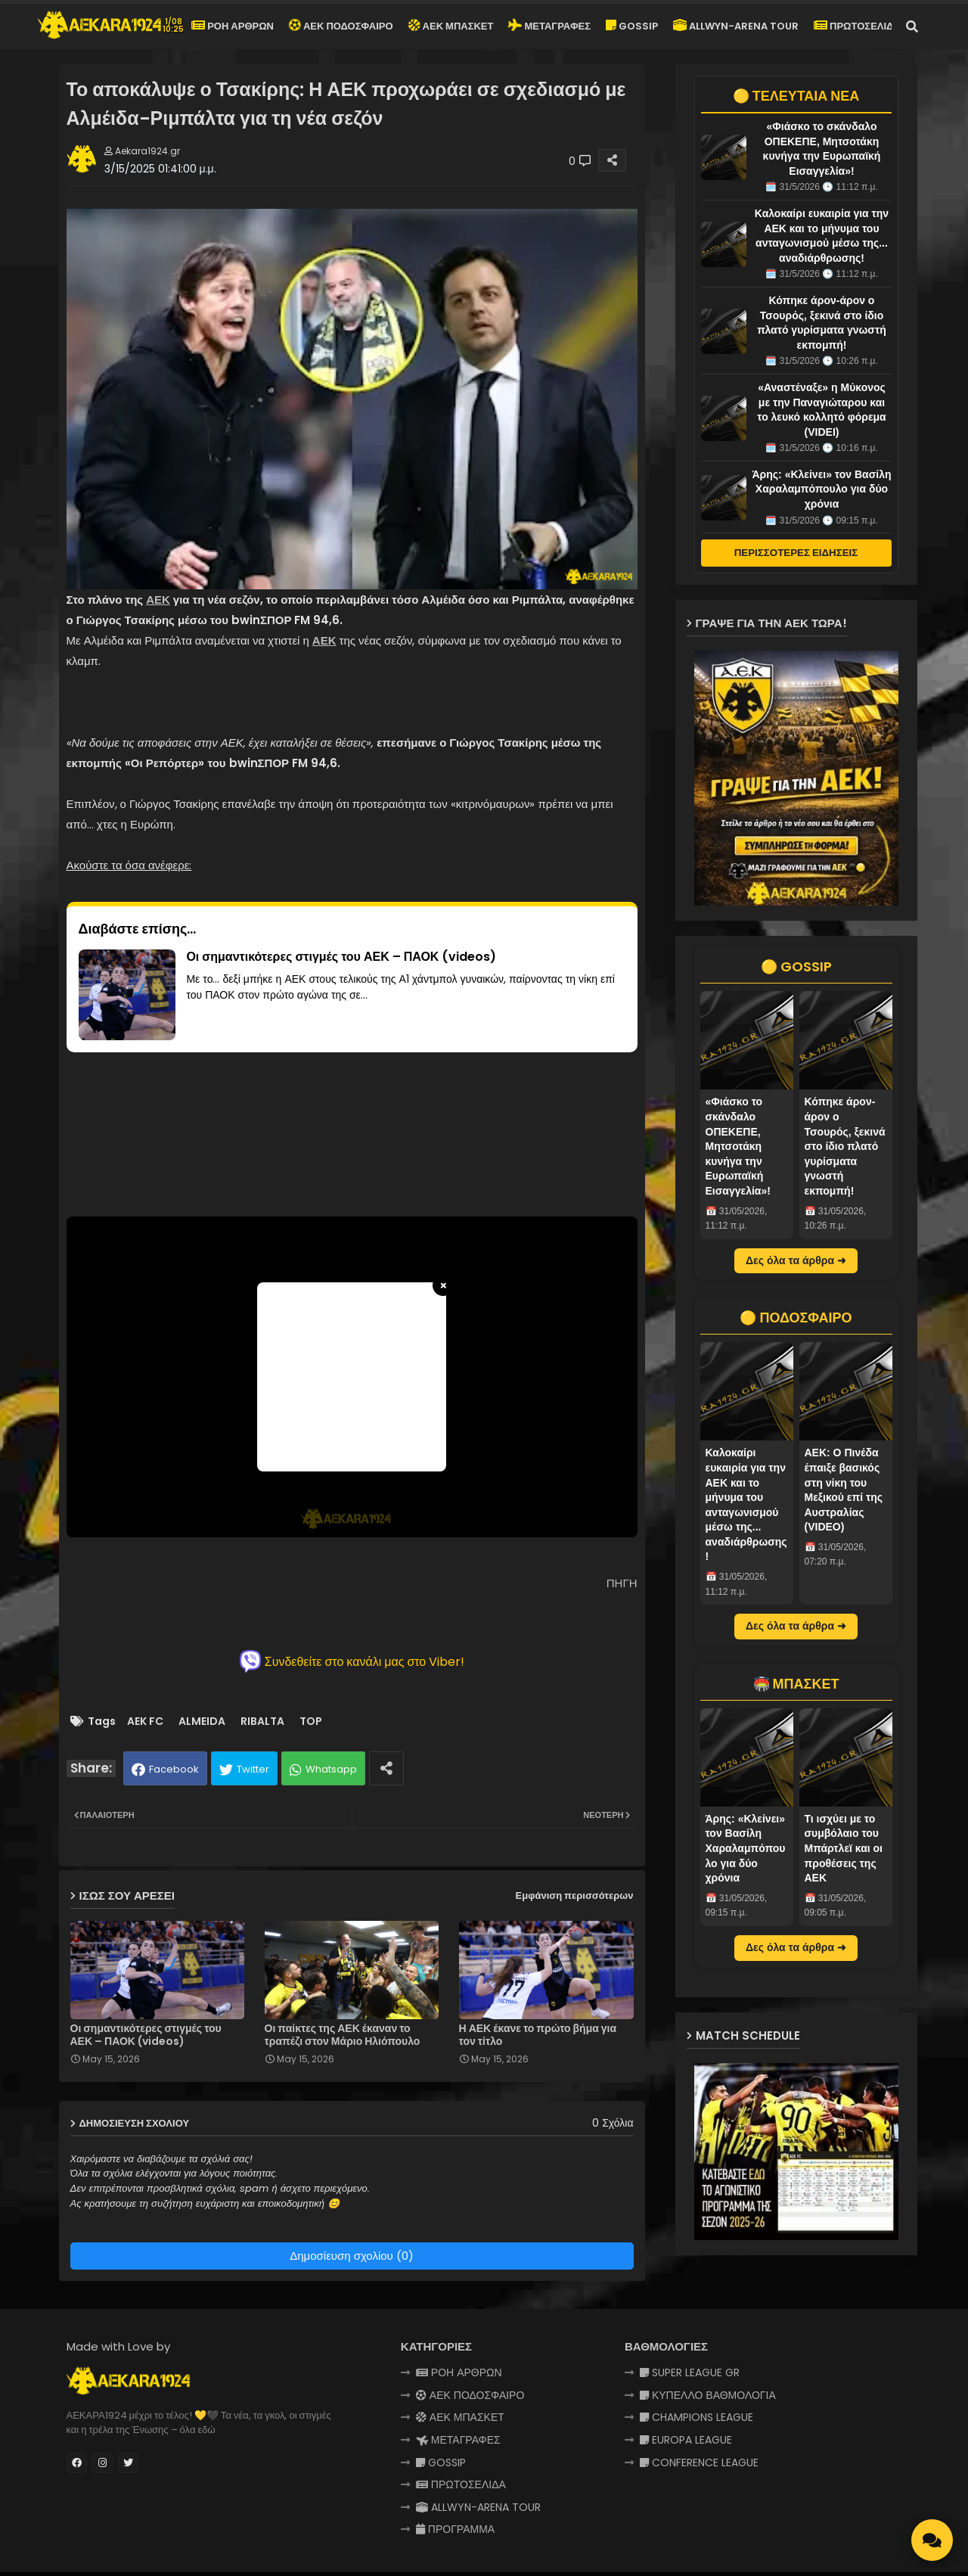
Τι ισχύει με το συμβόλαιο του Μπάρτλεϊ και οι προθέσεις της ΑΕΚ (844, 1848)
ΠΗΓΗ (622, 1583)
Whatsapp (331, 1769)
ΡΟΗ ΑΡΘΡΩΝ (232, 26)
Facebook (174, 1769)
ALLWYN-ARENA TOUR (736, 26)
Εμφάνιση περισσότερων (575, 1895)
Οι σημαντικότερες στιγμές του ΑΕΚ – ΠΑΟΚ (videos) (146, 2035)
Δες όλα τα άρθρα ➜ (796, 1260)
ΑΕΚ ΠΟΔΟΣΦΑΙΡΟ (340, 25)
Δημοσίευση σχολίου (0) (352, 2256)
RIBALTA (262, 1721)
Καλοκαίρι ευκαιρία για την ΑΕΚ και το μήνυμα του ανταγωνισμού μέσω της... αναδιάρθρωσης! (746, 1504)
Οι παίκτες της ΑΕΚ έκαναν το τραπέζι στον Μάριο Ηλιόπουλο (342, 2035)
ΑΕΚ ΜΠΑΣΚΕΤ (451, 26)
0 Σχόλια (612, 2123)
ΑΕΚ (158, 599)
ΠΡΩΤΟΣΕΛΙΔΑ (857, 26)
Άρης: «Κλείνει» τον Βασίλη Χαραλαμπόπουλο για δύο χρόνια (822, 489)
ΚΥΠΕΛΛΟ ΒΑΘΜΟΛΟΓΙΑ (708, 2395)
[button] (912, 26)
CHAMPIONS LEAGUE (696, 2417)
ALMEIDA (201, 1721)
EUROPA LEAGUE (686, 2439)
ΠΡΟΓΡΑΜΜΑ (455, 2529)
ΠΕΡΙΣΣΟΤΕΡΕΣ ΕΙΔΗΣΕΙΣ (796, 552)
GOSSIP (632, 26)
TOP (310, 1721)
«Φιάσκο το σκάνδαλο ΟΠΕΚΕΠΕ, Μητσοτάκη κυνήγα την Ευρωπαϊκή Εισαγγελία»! (738, 1146)
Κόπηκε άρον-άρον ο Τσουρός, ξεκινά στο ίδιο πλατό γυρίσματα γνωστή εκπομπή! (845, 1146)
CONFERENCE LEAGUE (699, 2462)
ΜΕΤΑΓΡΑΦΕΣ (549, 25)
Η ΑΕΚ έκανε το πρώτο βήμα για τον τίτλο (538, 2035)
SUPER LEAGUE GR (690, 2372)
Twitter (253, 1769)
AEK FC (145, 1721)
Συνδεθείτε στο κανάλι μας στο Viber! (352, 1661)
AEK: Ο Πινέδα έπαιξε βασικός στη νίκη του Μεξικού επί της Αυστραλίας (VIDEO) (844, 1489)
